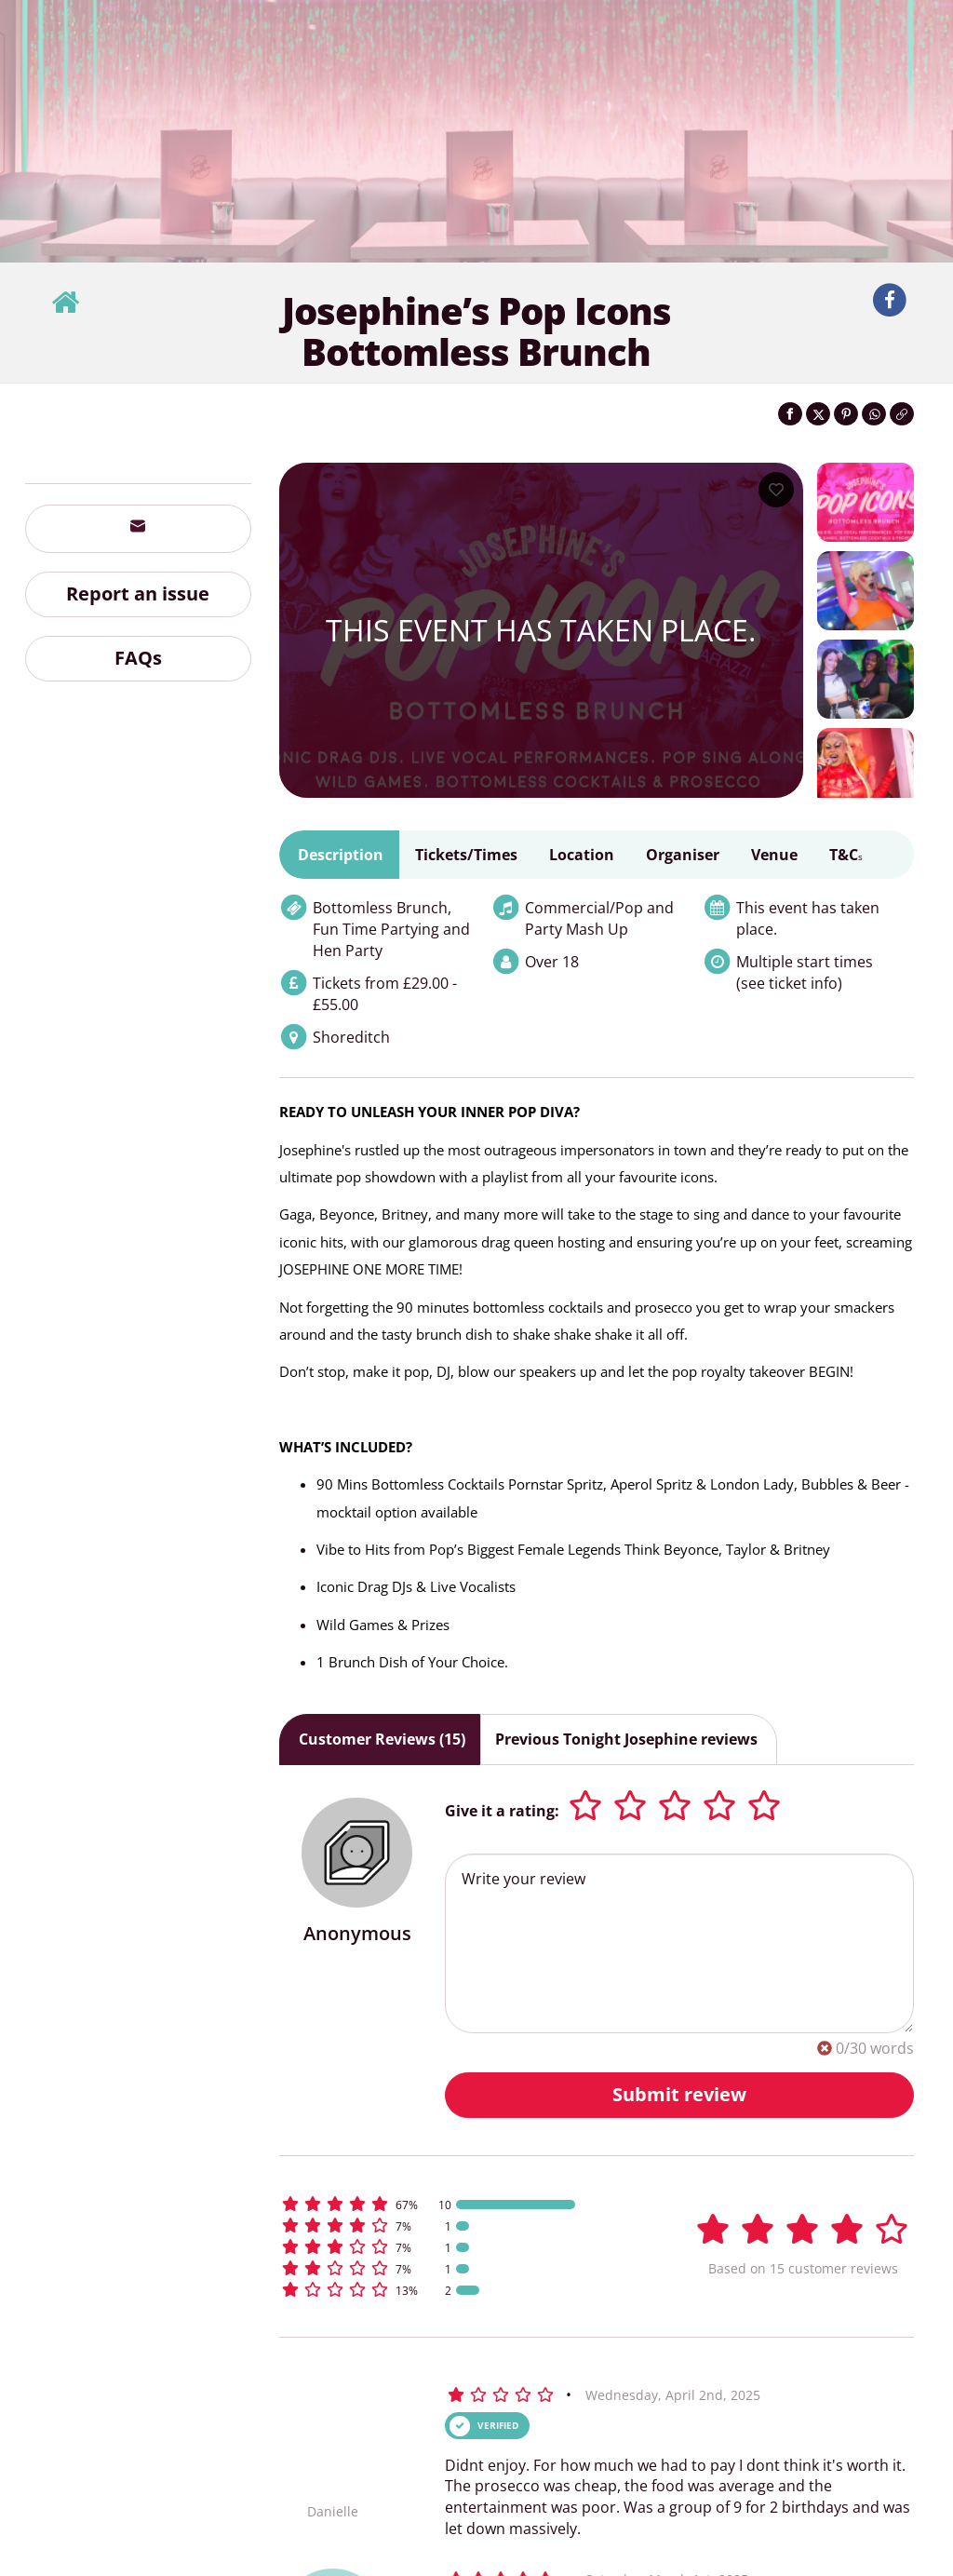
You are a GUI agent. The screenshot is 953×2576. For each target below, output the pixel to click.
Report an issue (137, 593)
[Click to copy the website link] (902, 413)
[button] (458, 2204)
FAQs (138, 657)
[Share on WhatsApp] (874, 413)
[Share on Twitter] (818, 413)
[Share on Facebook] (790, 413)
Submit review (679, 2094)
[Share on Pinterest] (846, 413)
